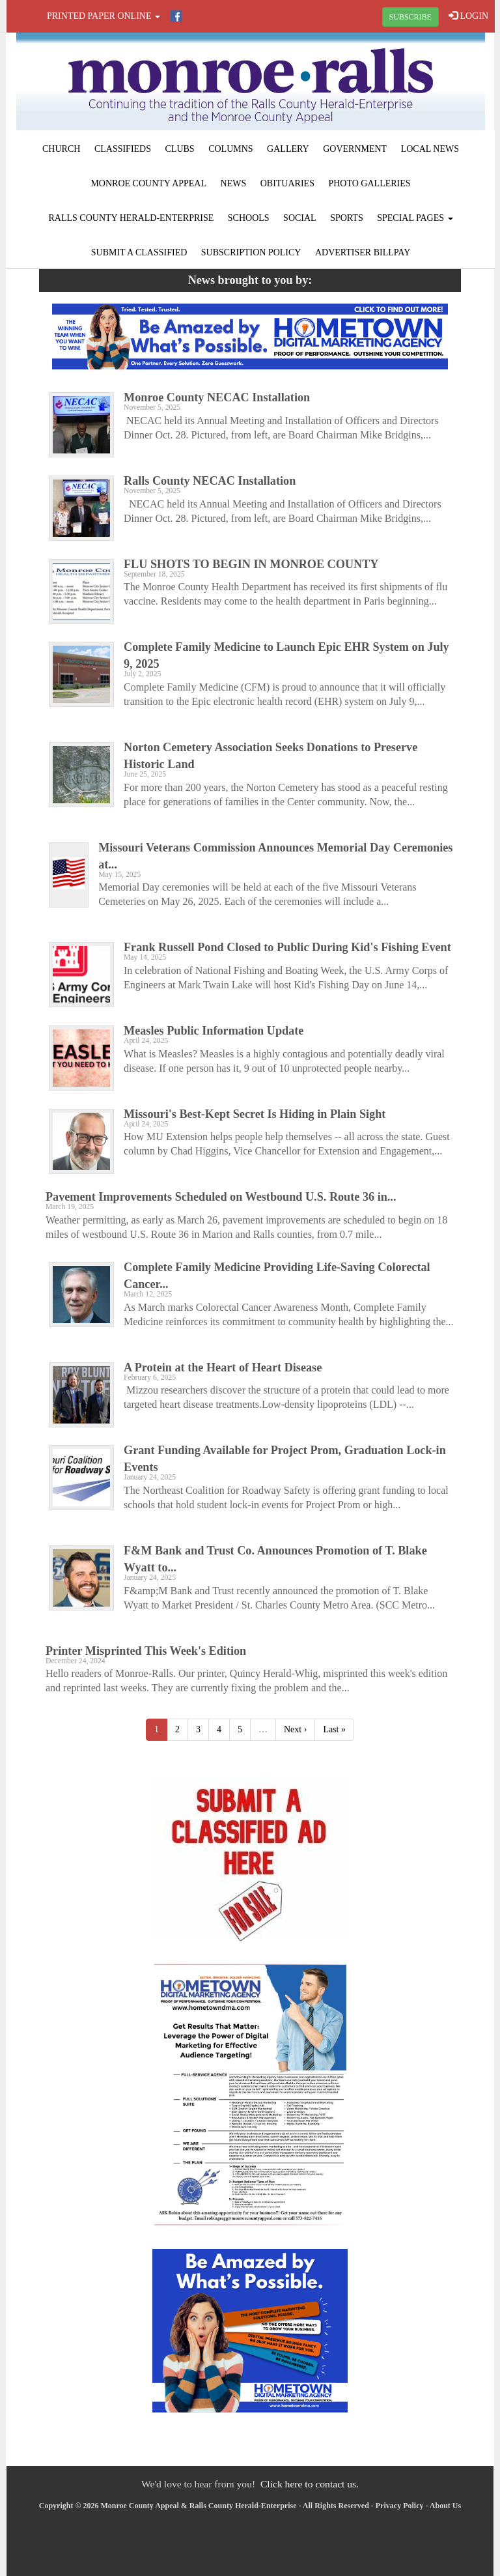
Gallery (288, 149)
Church (61, 149)
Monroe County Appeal (148, 183)
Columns (230, 149)
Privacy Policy (400, 2505)
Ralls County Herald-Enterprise (131, 218)
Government (355, 149)
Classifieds (122, 149)
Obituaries (287, 183)
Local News (430, 149)
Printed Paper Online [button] (103, 16)
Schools (249, 218)
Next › (295, 1729)
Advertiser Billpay (362, 252)
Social (299, 218)
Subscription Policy (251, 252)
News (234, 183)
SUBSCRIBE (410, 16)
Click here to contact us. (309, 2483)
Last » (334, 1729)
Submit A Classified (139, 252)
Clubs (180, 149)
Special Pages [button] (414, 218)
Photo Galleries (369, 183)
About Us (445, 2505)
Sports (346, 218)
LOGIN (468, 15)
